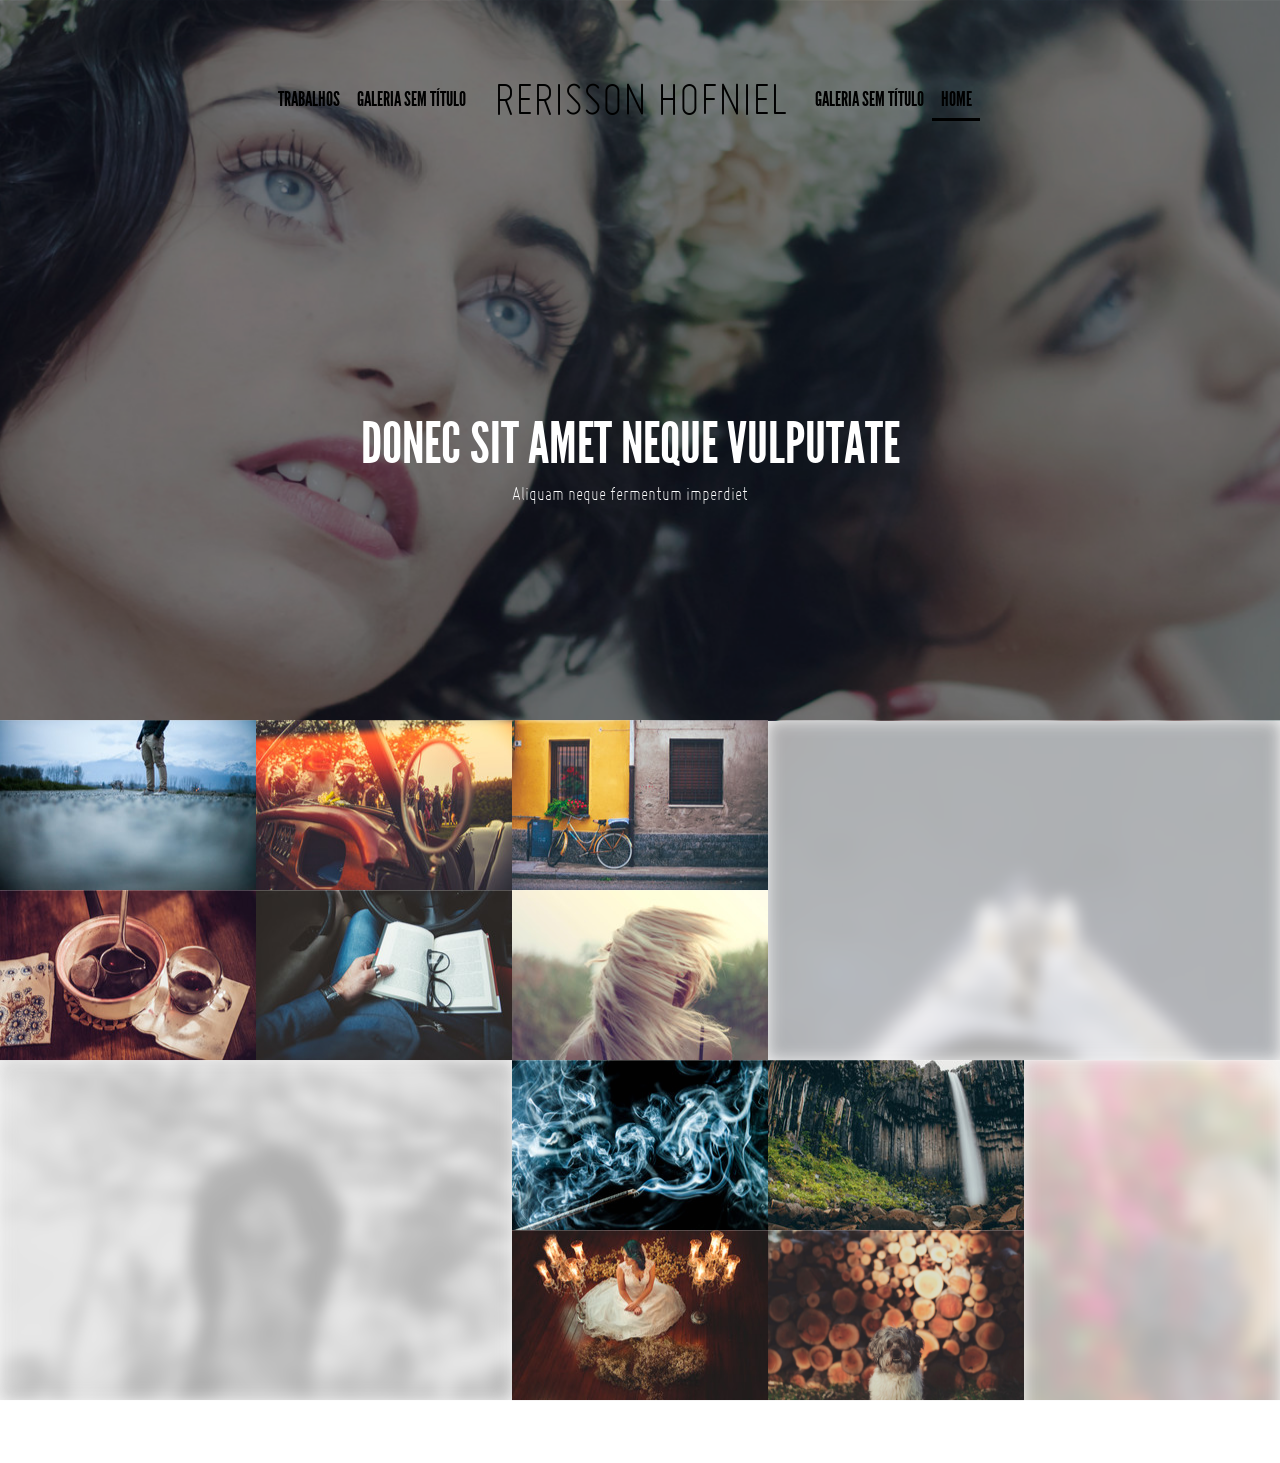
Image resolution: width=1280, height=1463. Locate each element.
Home (956, 100)
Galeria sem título (411, 100)
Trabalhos (309, 100)
